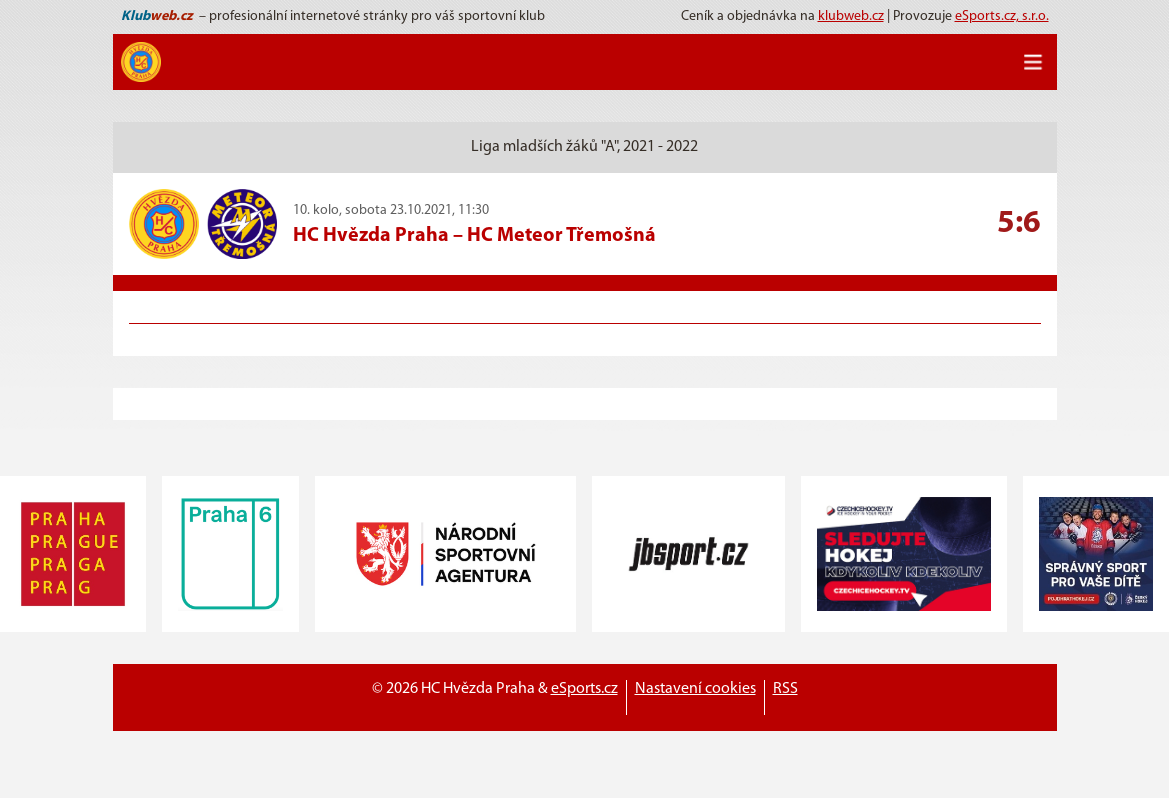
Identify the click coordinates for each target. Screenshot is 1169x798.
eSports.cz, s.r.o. (1002, 16)
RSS (785, 689)
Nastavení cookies (695, 689)
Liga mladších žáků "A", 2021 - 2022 (584, 147)
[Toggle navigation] (1033, 62)
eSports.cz (584, 689)
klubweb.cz (851, 16)
